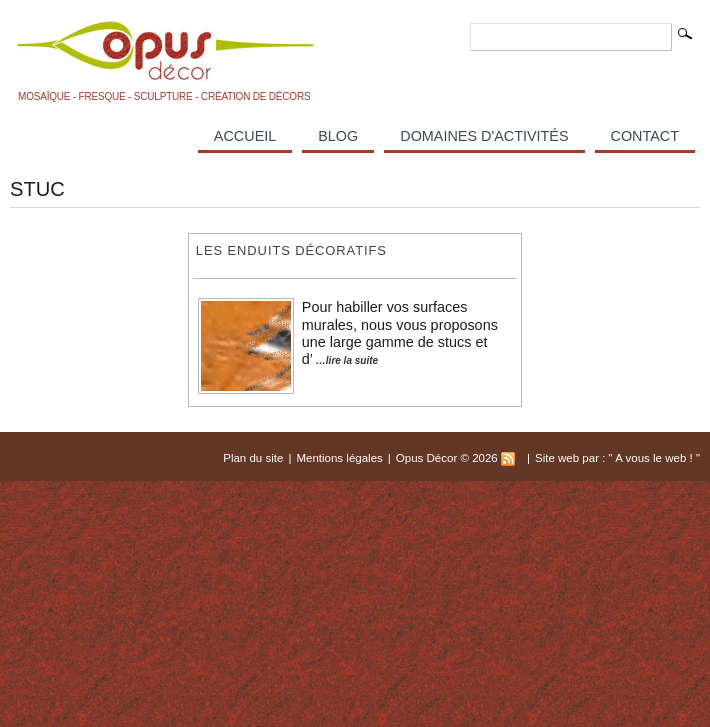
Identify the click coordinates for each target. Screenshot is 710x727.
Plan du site (253, 458)
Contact (645, 136)
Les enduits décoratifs (291, 250)
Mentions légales (339, 458)
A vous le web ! (655, 458)
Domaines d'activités (484, 136)
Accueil (245, 136)
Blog (338, 136)
